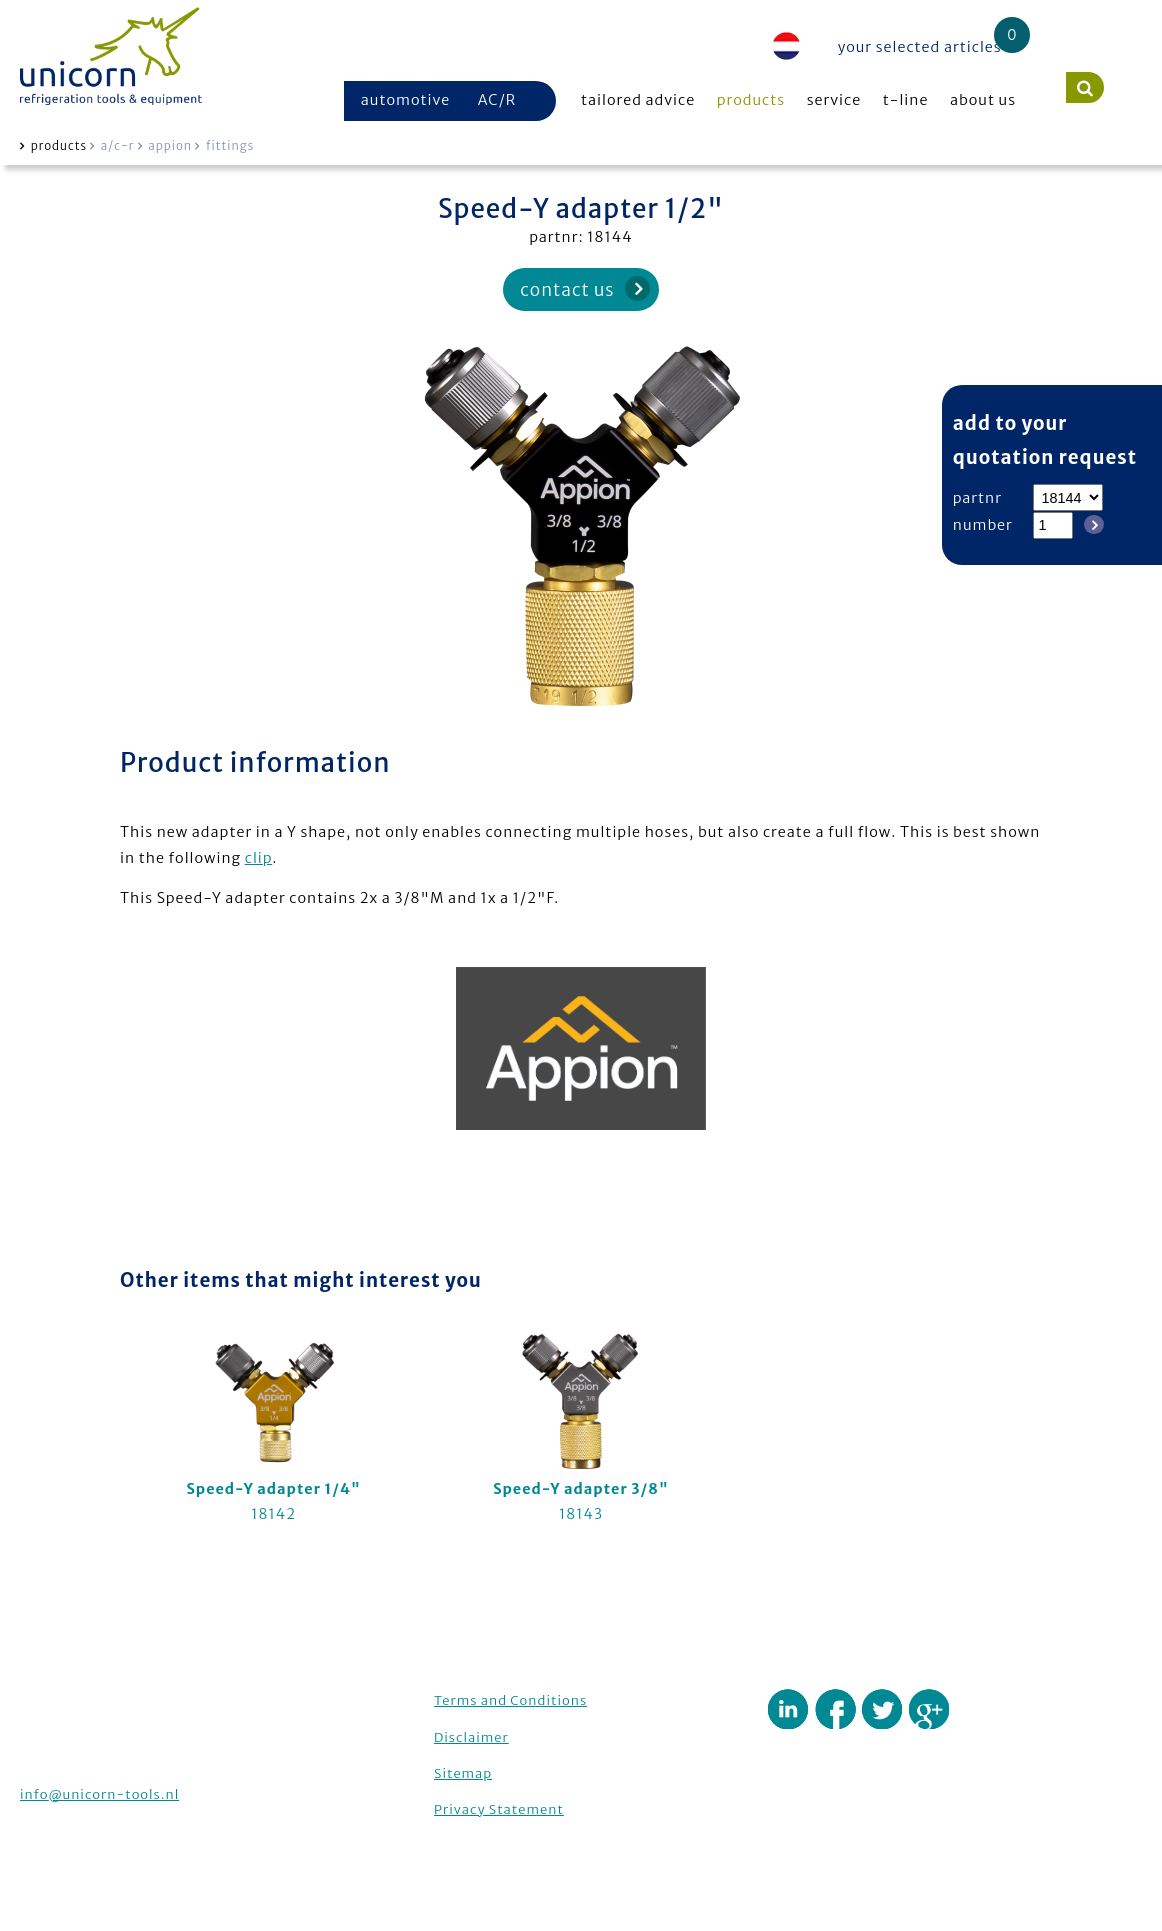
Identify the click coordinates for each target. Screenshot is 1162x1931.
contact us (567, 290)
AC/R (497, 100)
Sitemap (463, 1773)
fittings (230, 146)
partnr (977, 498)
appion (170, 146)
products (751, 100)
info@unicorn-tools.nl (99, 1794)
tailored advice (638, 100)
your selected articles (920, 47)
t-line (906, 100)
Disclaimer (471, 1737)
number (983, 525)
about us (983, 100)
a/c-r (118, 146)
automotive (406, 100)
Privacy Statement (499, 1809)
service (834, 100)
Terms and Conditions (510, 1700)
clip (259, 858)
